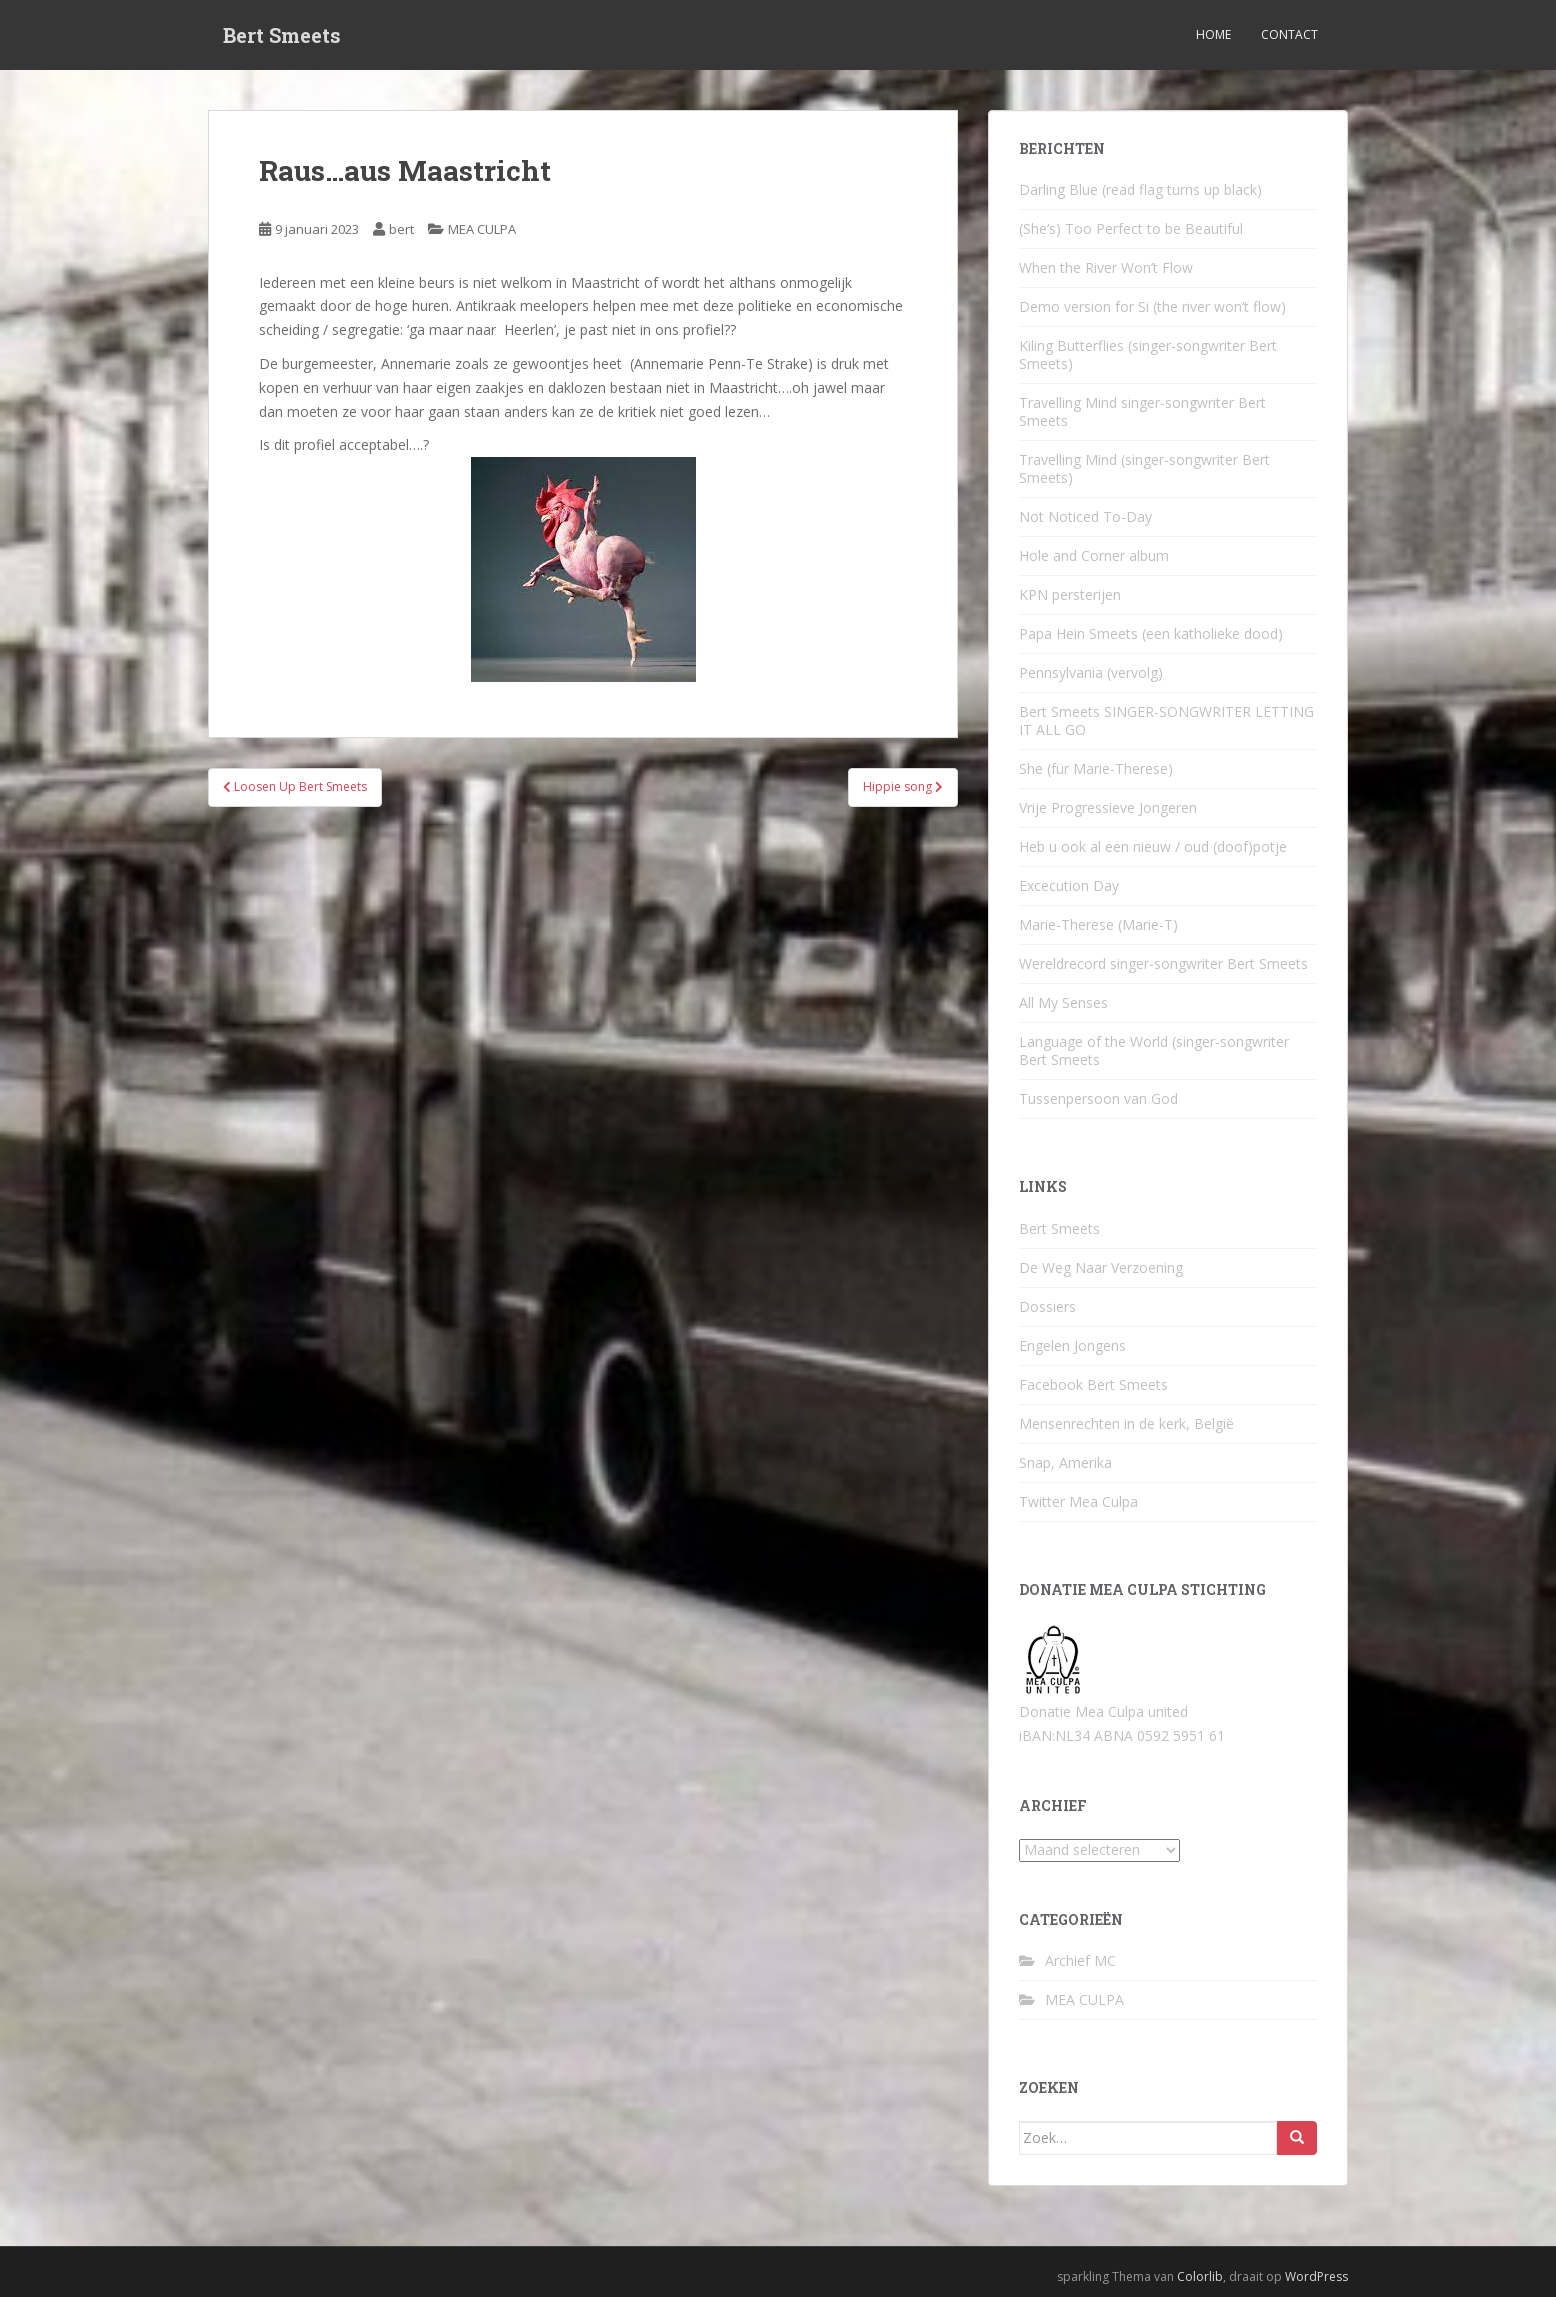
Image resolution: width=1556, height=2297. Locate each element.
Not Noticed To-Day (1085, 516)
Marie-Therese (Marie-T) (1098, 924)
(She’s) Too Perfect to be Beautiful (1131, 228)
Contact (1289, 34)
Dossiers (1047, 1306)
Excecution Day (1069, 885)
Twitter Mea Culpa (1078, 1501)
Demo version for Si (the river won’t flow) (1152, 306)
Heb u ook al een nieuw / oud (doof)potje (1153, 846)
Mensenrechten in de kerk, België (1126, 1423)
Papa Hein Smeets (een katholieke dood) (1151, 633)
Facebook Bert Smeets (1093, 1384)
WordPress (1316, 2276)
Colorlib (1200, 2276)
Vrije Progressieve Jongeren (1108, 807)
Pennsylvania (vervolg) (1091, 672)
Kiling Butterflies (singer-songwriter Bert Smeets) (1148, 354)
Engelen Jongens (1072, 1345)
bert (401, 229)
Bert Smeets (282, 35)
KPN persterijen (1070, 594)
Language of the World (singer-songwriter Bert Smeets (1154, 1050)
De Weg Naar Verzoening (1101, 1267)
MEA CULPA (482, 229)
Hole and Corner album (1094, 555)
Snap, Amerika (1065, 1462)
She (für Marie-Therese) (1096, 768)
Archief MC (1080, 1960)
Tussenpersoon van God (1098, 1098)
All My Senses (1063, 1002)
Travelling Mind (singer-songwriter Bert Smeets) (1144, 468)
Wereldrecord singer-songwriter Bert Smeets (1163, 963)
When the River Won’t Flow (1106, 267)
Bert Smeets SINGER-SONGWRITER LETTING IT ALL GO (1166, 720)
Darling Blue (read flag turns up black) (1140, 189)
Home (1213, 34)
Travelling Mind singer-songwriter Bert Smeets (1142, 411)
